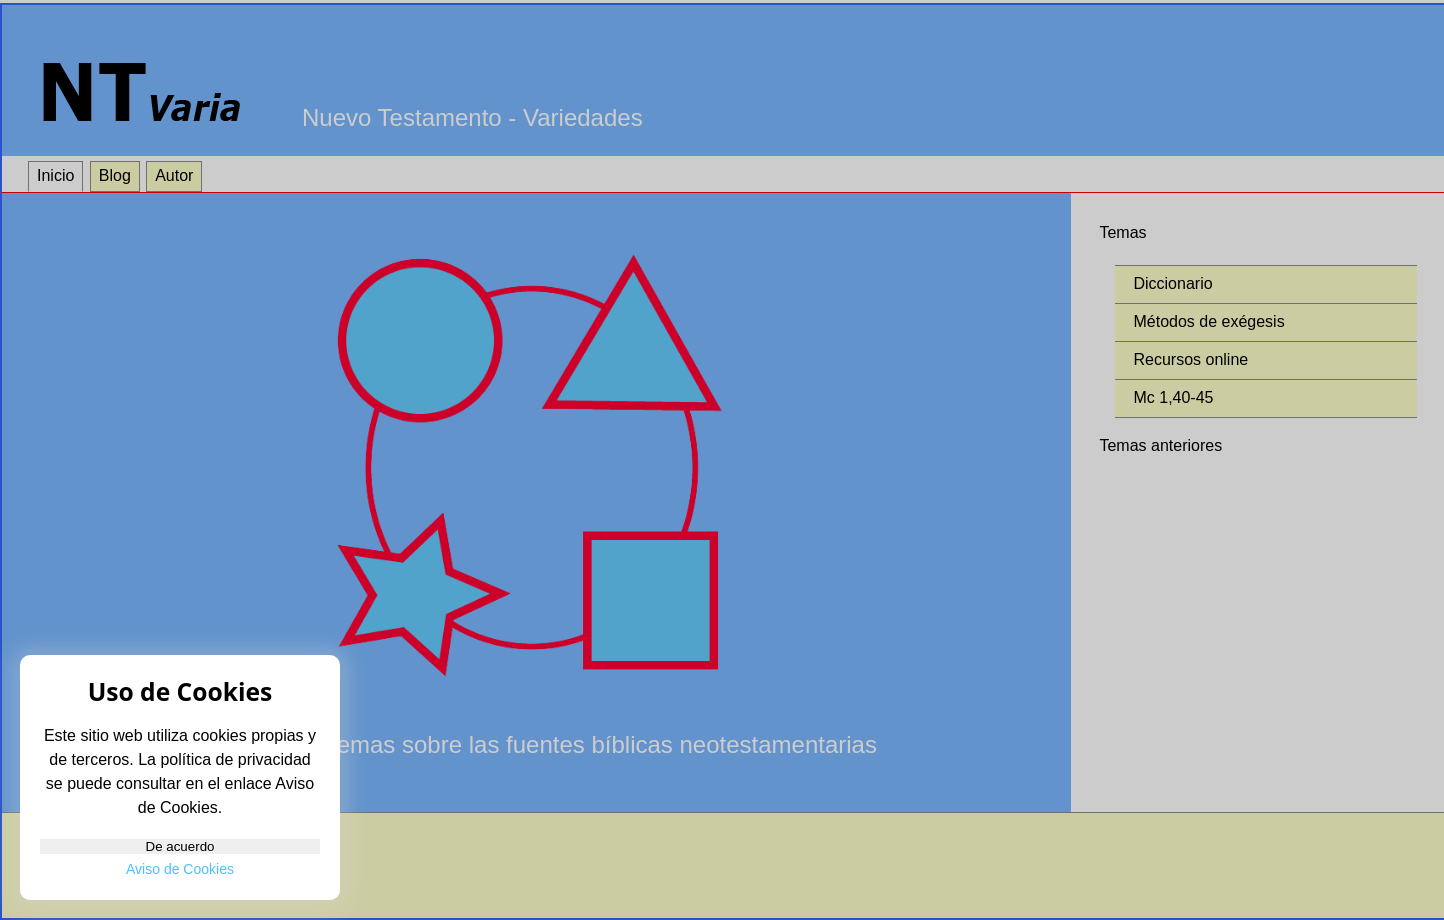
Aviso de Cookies (180, 869)
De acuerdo (180, 820)
